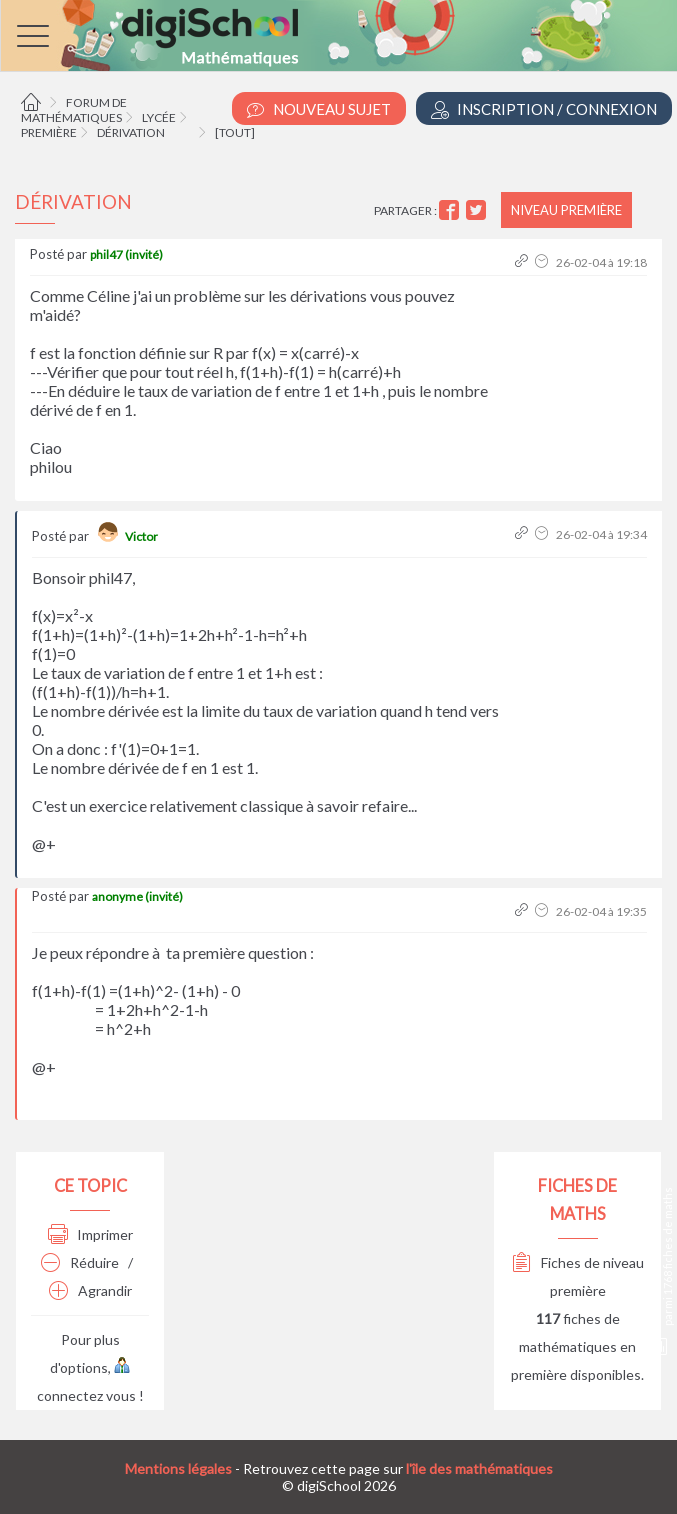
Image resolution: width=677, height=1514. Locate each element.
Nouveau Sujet (319, 109)
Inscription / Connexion (544, 109)
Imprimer (90, 1234)
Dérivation (131, 132)
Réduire (80, 1262)
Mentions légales (178, 1468)
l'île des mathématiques (479, 1468)
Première (49, 132)
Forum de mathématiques (74, 110)
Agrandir (90, 1290)
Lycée (159, 117)
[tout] (235, 132)
